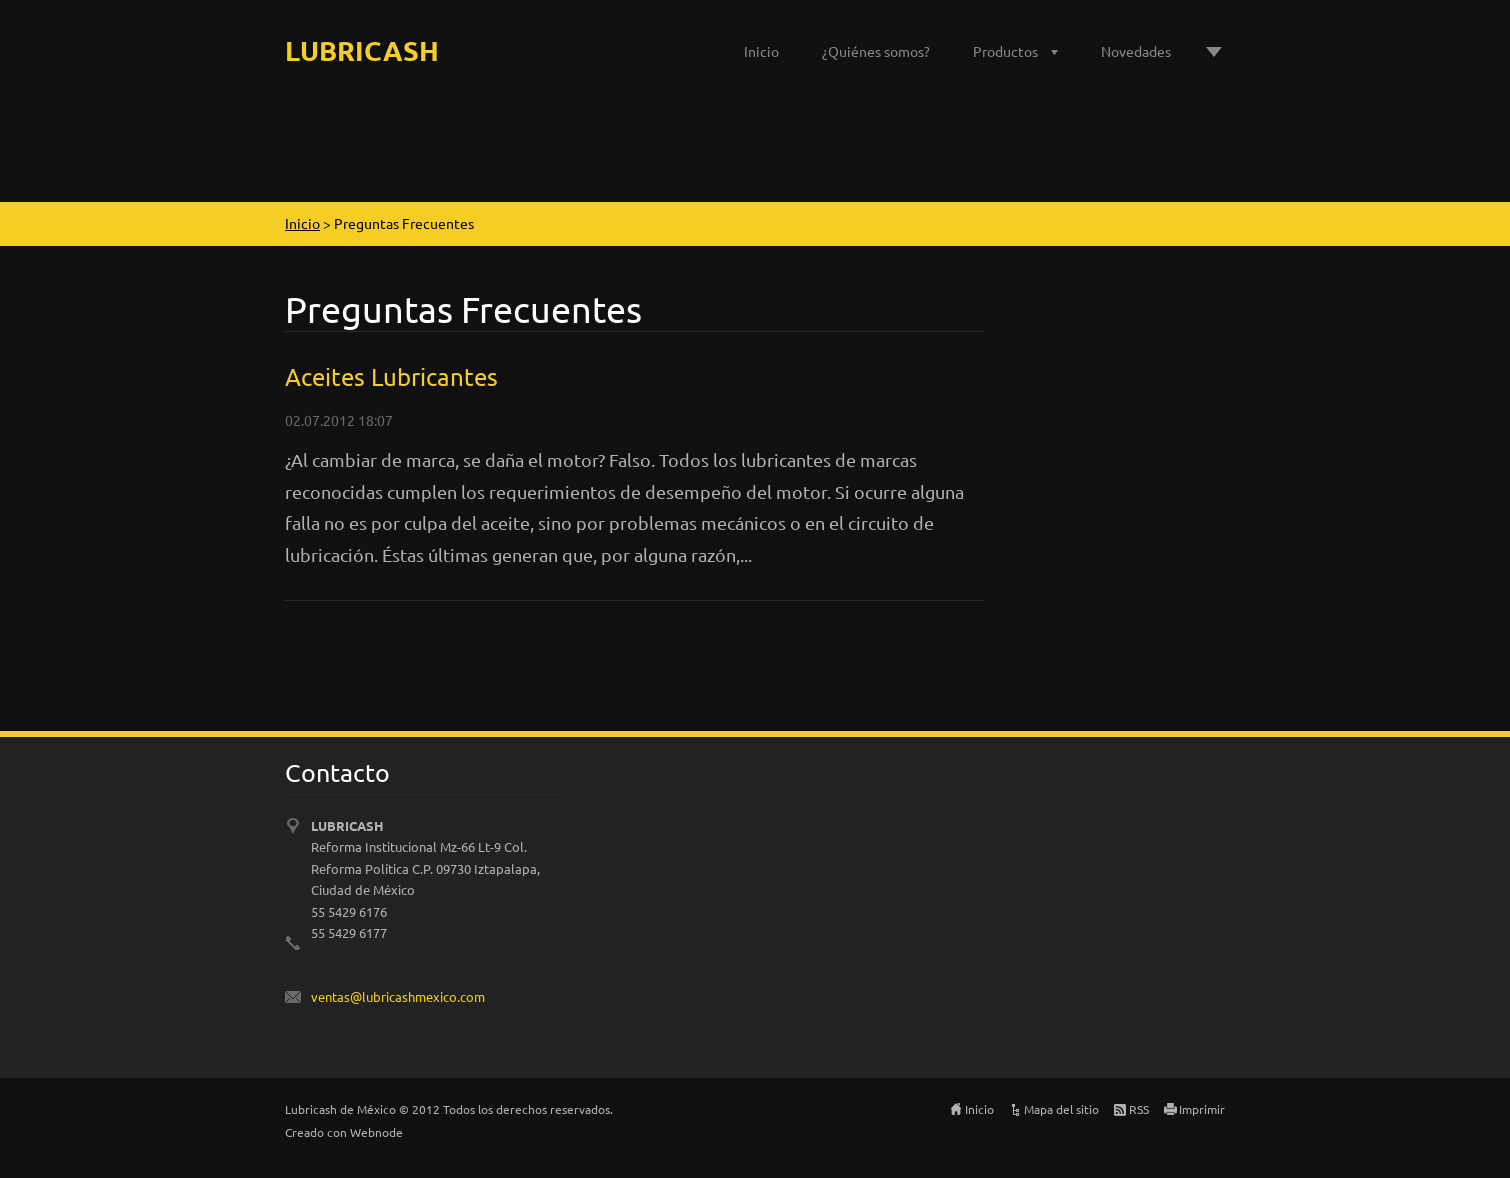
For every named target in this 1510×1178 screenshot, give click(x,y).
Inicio (761, 51)
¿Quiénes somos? (876, 51)
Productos (1005, 51)
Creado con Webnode (344, 1132)
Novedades (1136, 51)
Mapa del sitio (1061, 1109)
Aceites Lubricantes (391, 376)
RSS (1139, 1109)
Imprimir (1202, 1109)
